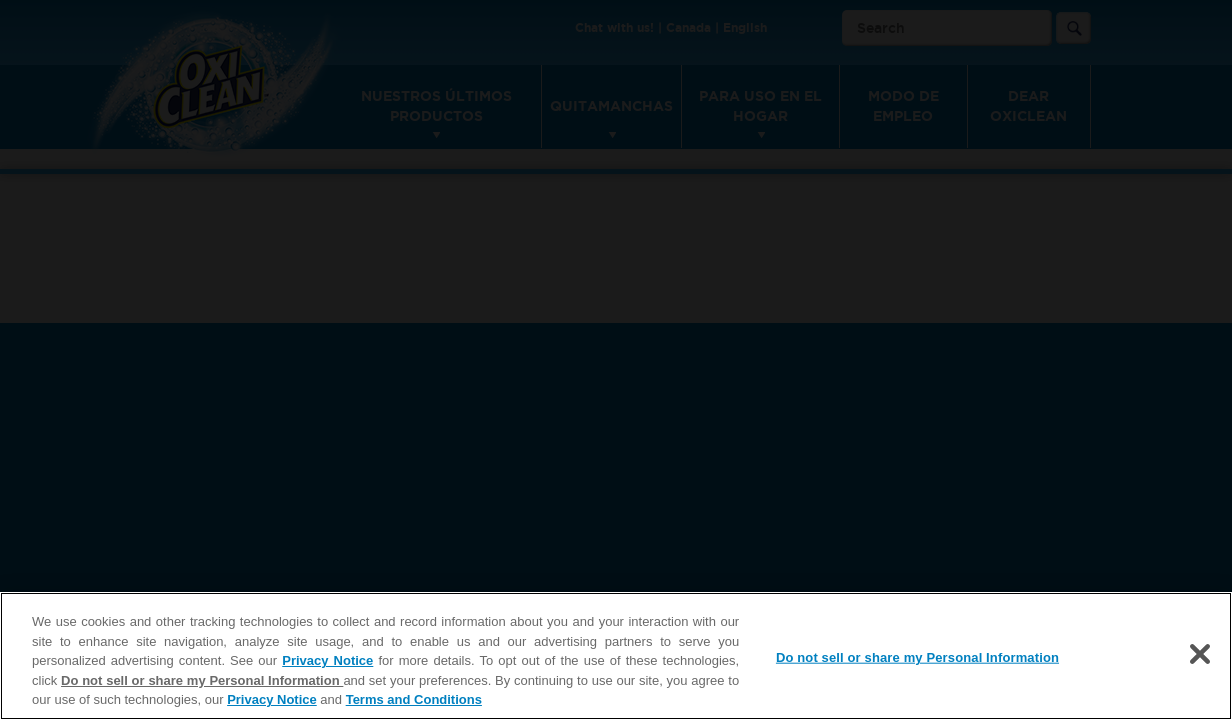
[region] (616, 656)
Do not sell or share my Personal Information (202, 680)
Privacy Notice (327, 660)
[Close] (1200, 654)
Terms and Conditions (414, 699)
